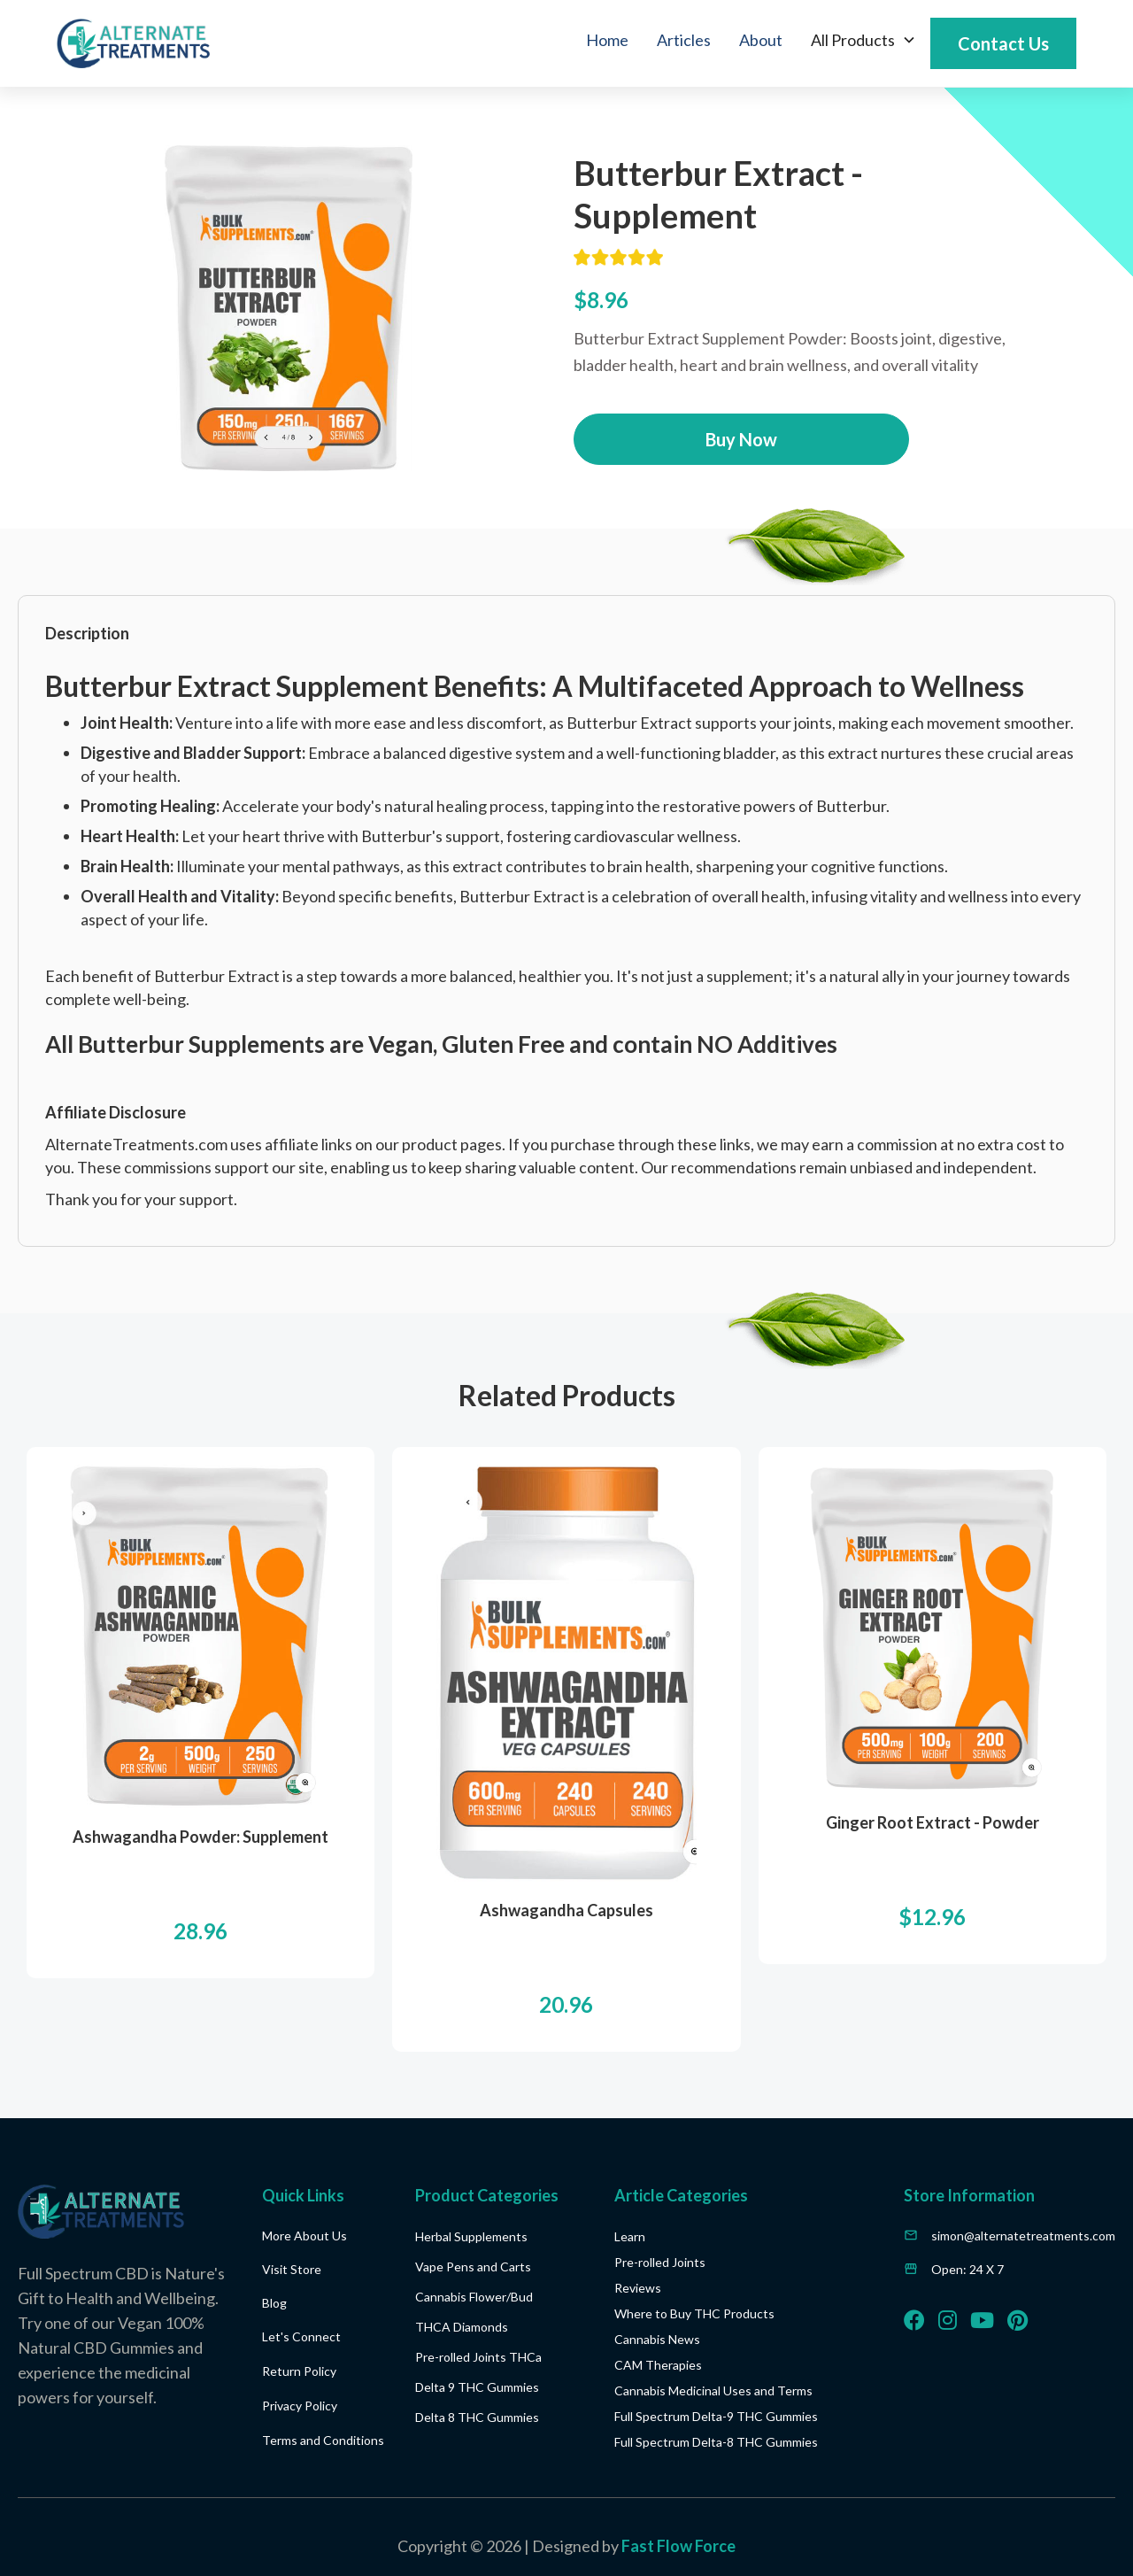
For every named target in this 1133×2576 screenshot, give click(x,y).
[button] (863, 40)
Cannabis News (657, 2339)
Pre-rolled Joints (659, 2262)
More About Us (304, 2235)
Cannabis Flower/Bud (474, 2296)
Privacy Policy (299, 2405)
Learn (629, 2236)
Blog (274, 2302)
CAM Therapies (658, 2364)
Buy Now (741, 439)
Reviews (637, 2287)
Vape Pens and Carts (473, 2266)
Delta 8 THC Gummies (477, 2417)
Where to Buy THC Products (694, 2313)
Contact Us (1003, 43)
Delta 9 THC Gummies (477, 2386)
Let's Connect (301, 2336)
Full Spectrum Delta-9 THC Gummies (716, 2416)
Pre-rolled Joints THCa (478, 2356)
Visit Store (291, 2269)
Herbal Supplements (471, 2236)
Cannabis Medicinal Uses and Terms (713, 2390)
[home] (133, 43)
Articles (684, 40)
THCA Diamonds (461, 2326)
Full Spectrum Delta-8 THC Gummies (716, 2441)
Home (607, 40)
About (760, 40)
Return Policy (299, 2371)
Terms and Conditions (323, 2440)
